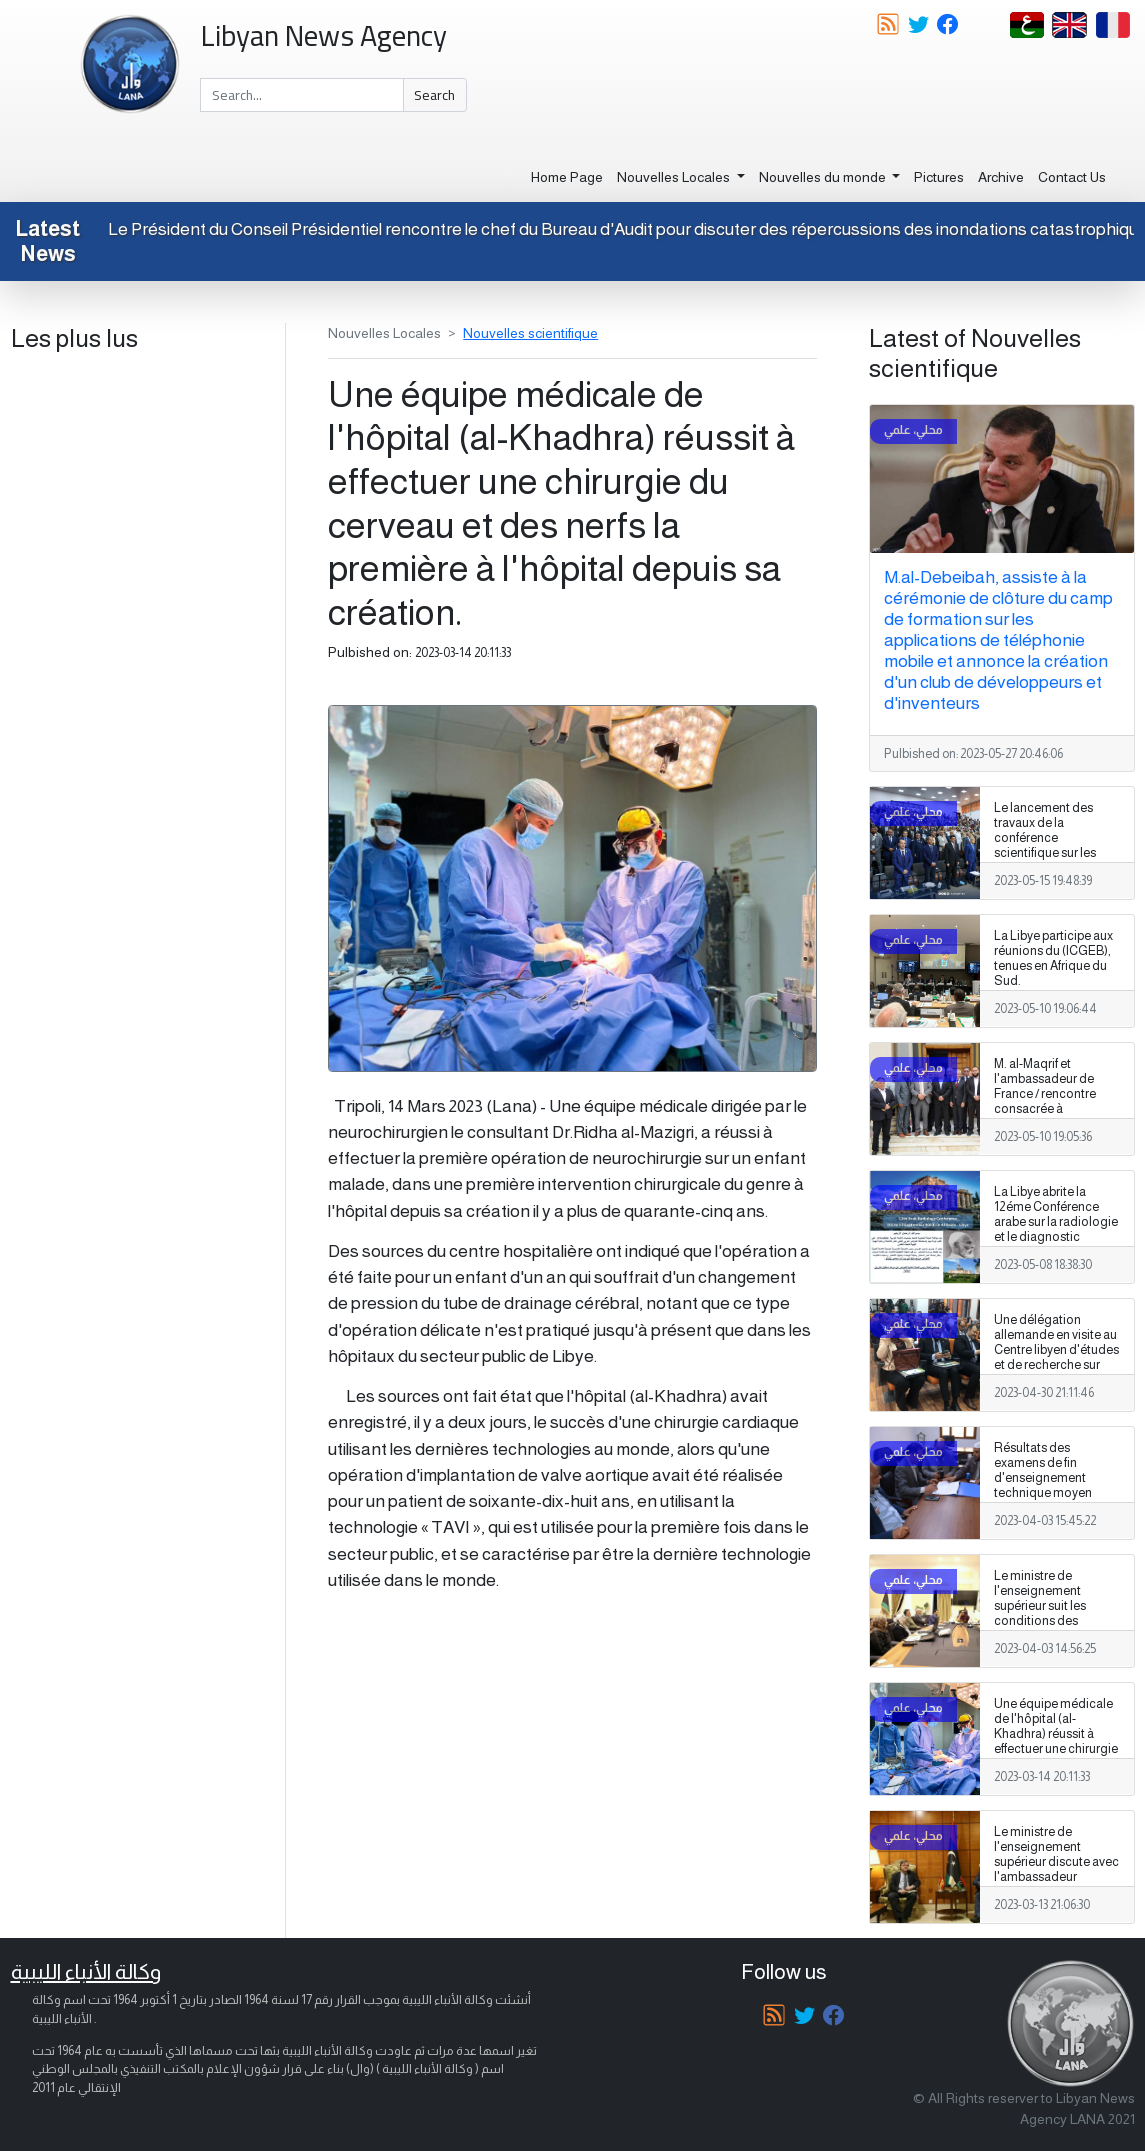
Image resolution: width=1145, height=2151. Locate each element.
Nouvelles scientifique (530, 333)
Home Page (567, 177)
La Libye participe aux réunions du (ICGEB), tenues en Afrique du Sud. (1053, 958)
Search (434, 95)
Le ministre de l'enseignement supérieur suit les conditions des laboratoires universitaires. (1040, 1614)
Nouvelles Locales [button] (675, 177)
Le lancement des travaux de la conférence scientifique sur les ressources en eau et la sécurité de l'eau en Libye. (1053, 853)
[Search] (301, 95)
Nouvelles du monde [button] (824, 177)
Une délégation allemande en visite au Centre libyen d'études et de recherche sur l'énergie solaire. (1056, 1350)
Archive (1001, 177)
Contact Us (1072, 177)
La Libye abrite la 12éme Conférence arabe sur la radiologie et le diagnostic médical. (1056, 1222)
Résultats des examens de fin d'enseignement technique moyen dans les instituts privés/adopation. (1043, 1486)
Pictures (939, 177)
